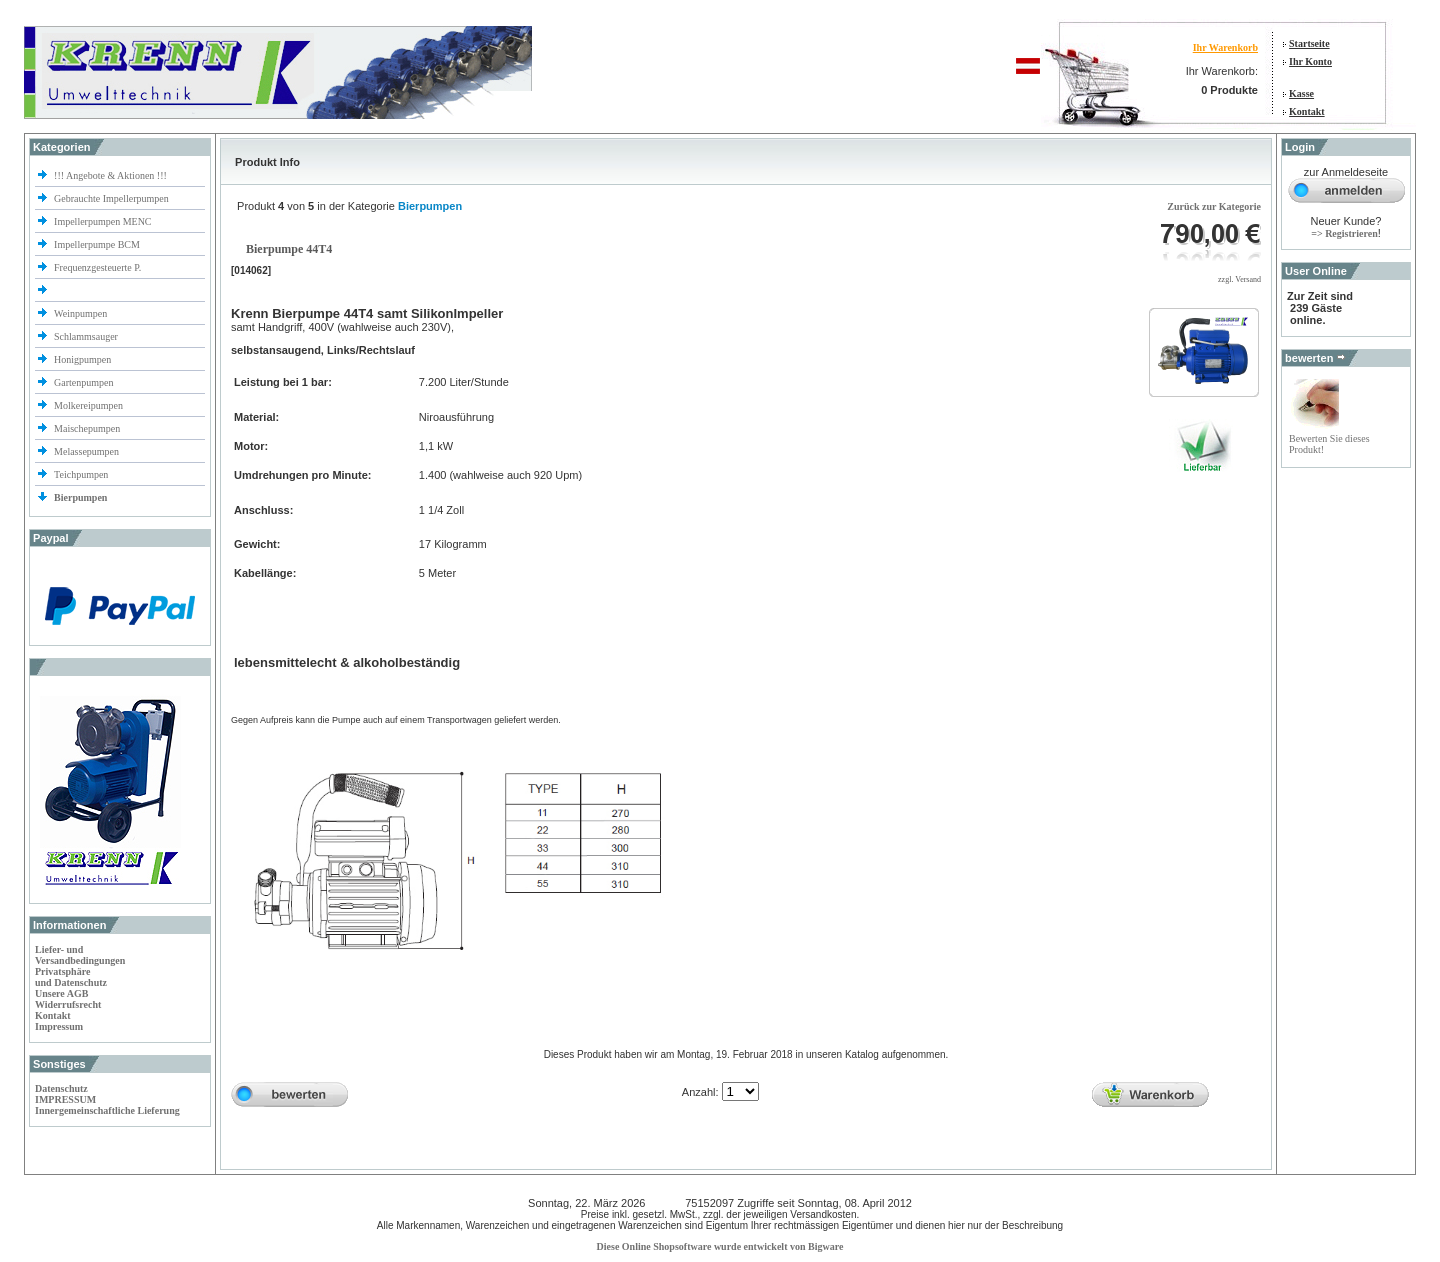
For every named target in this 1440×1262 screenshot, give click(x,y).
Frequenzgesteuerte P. (97, 267)
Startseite (1309, 43)
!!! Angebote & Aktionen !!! (110, 175)
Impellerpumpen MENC (102, 221)
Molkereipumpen (88, 405)
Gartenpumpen (83, 382)
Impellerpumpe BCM (97, 244)
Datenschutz (61, 1088)
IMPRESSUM (65, 1099)
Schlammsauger (86, 336)
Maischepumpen (87, 428)
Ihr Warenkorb (1225, 47)
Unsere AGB (61, 993)
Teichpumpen (81, 474)
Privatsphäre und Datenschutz (71, 977)
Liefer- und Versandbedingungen (80, 955)
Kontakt (1307, 111)
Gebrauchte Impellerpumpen (111, 198)
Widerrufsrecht (68, 1004)
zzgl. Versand (1239, 279)
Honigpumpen (82, 359)
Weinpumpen (80, 313)
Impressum (59, 1026)
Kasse (1301, 93)
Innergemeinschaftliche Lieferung (107, 1110)
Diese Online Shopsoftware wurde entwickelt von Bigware (720, 1246)
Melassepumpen (86, 451)
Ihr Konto (1310, 61)
